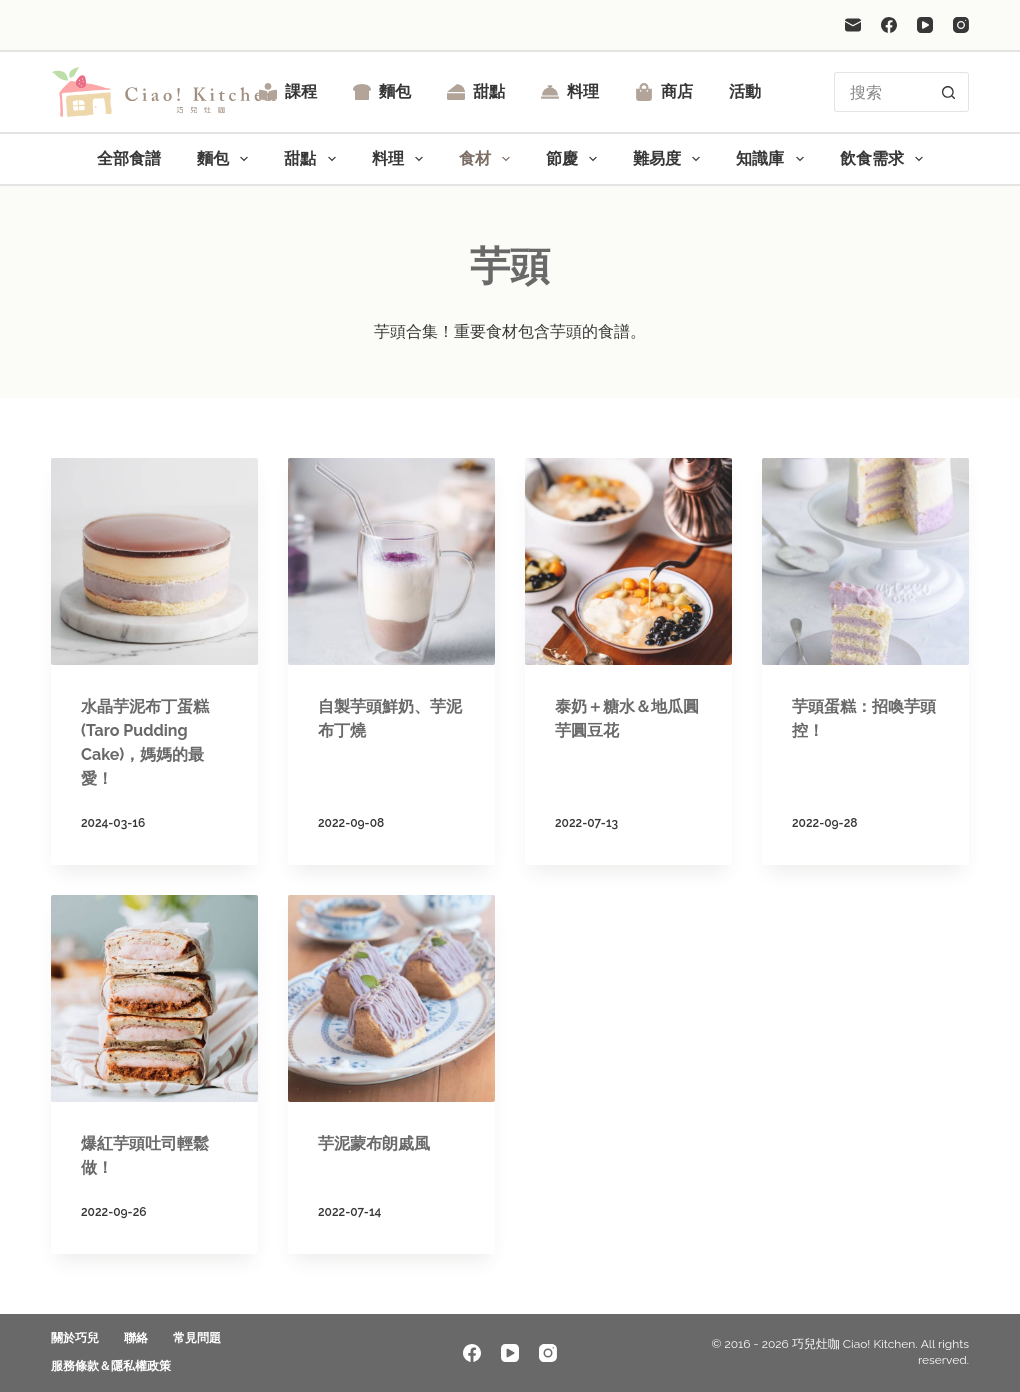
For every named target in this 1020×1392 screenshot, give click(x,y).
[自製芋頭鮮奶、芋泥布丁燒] (391, 561)
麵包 (382, 91)
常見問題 (197, 1338)
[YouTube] (925, 25)
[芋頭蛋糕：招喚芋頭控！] (865, 561)
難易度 (670, 159)
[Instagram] (961, 25)
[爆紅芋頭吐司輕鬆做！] (154, 998)
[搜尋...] (881, 92)
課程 (288, 91)
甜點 (476, 91)
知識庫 (773, 159)
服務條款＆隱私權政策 (111, 1366)
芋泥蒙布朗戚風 (374, 1143)
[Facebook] (889, 25)
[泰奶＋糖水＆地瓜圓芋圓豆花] (628, 561)
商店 (664, 91)
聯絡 (136, 1338)
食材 (488, 159)
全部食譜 (129, 158)
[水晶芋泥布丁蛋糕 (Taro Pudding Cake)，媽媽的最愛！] (154, 561)
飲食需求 (885, 159)
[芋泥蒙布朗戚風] (391, 998)
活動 (745, 91)
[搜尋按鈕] (949, 92)
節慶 (575, 159)
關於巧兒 (75, 1338)
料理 (570, 91)
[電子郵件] (853, 25)
